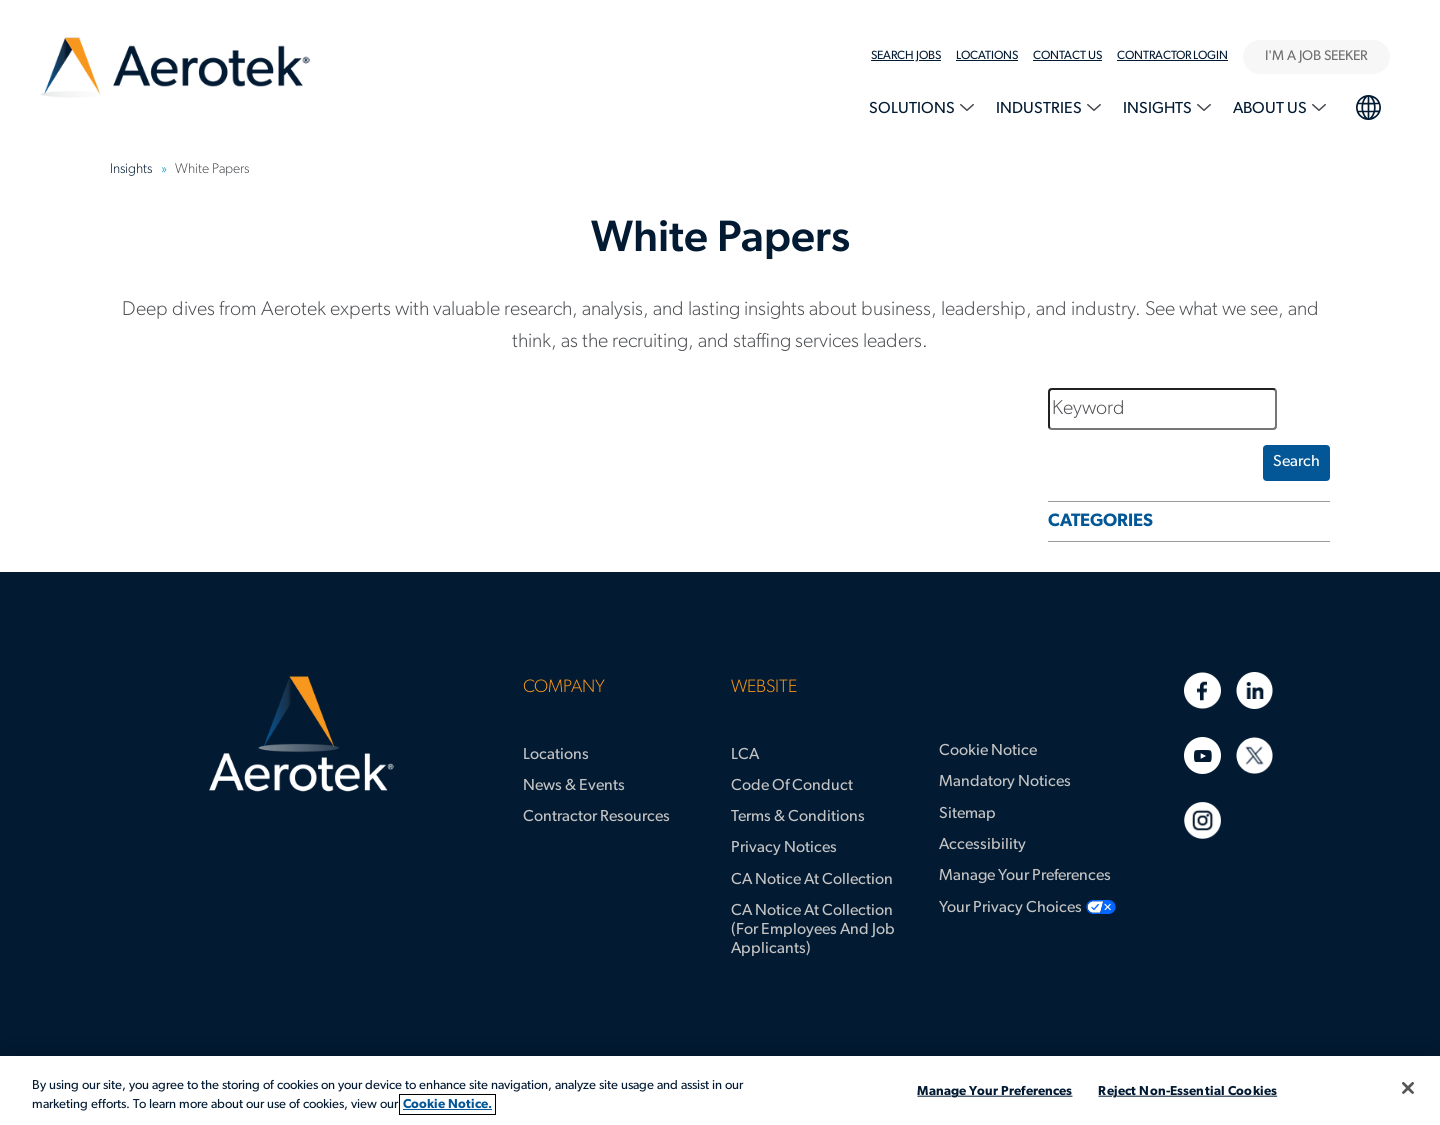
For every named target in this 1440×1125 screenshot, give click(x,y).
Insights (1159, 109)
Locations (556, 755)
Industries (1040, 109)
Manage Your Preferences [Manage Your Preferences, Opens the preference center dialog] (994, 1091)
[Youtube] (1202, 755)
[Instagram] (1202, 820)
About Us (1271, 109)
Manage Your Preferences (1025, 876)
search (1296, 462)
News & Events (574, 786)
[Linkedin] (1254, 690)
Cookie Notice (988, 751)
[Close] (1408, 1088)
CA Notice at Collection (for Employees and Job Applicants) (813, 930)
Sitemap (967, 814)
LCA (745, 755)
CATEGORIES (1100, 521)
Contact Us (1067, 56)
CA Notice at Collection (812, 880)
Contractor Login (1172, 56)
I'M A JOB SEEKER (1316, 56)
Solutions (913, 109)
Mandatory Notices (1005, 782)
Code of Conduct (792, 786)
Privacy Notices (784, 848)
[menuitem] (913, 56)
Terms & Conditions (798, 817)
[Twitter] (1254, 755)
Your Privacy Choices (1010, 908)
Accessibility (982, 845)
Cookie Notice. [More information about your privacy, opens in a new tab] (447, 1104)
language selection (1367, 105)
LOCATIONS (987, 56)
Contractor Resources (596, 817)
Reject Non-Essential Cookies (1187, 1091)
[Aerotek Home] (301, 734)
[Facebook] (1202, 690)
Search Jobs (906, 56)
